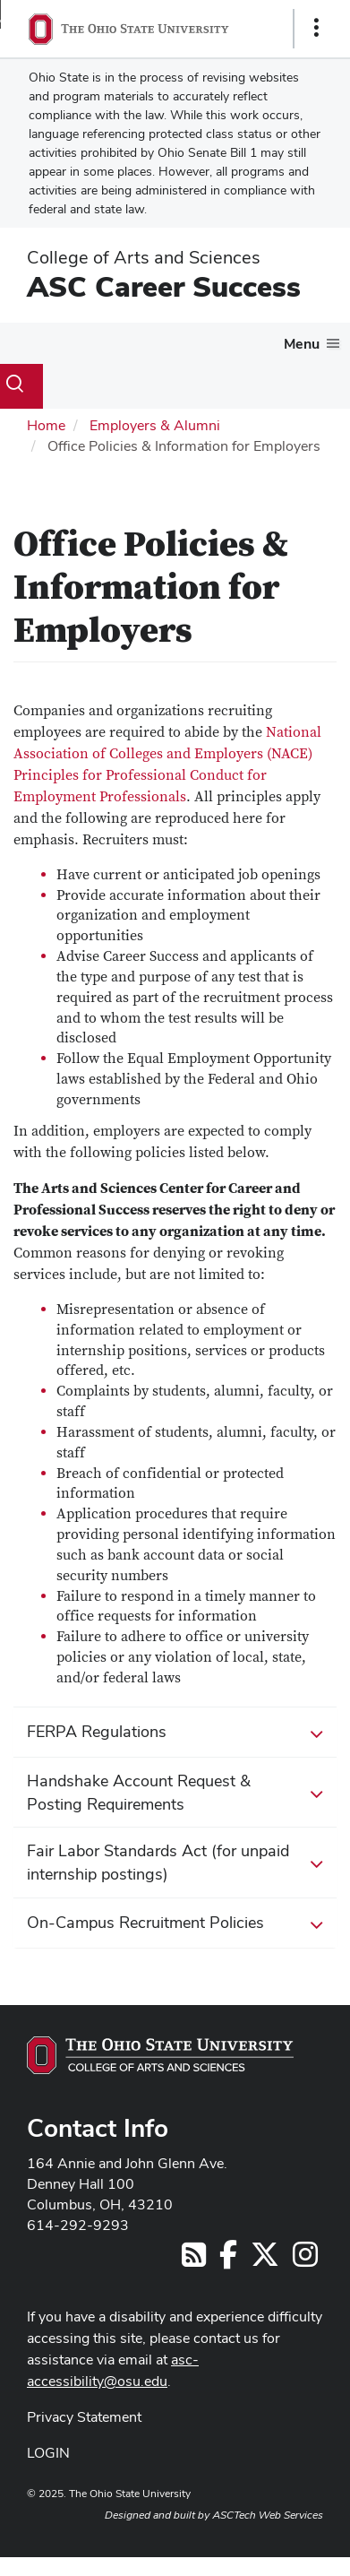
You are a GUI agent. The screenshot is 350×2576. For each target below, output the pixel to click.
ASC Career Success (164, 286)
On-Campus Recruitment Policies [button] (175, 1923)
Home (46, 425)
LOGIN (48, 2452)
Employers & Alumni (155, 425)
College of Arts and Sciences (143, 257)
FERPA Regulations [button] (175, 1732)
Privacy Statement (84, 2416)
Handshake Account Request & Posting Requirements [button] (175, 1792)
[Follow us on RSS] (194, 2260)
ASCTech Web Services (267, 2515)
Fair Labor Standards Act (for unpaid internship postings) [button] (175, 1862)
